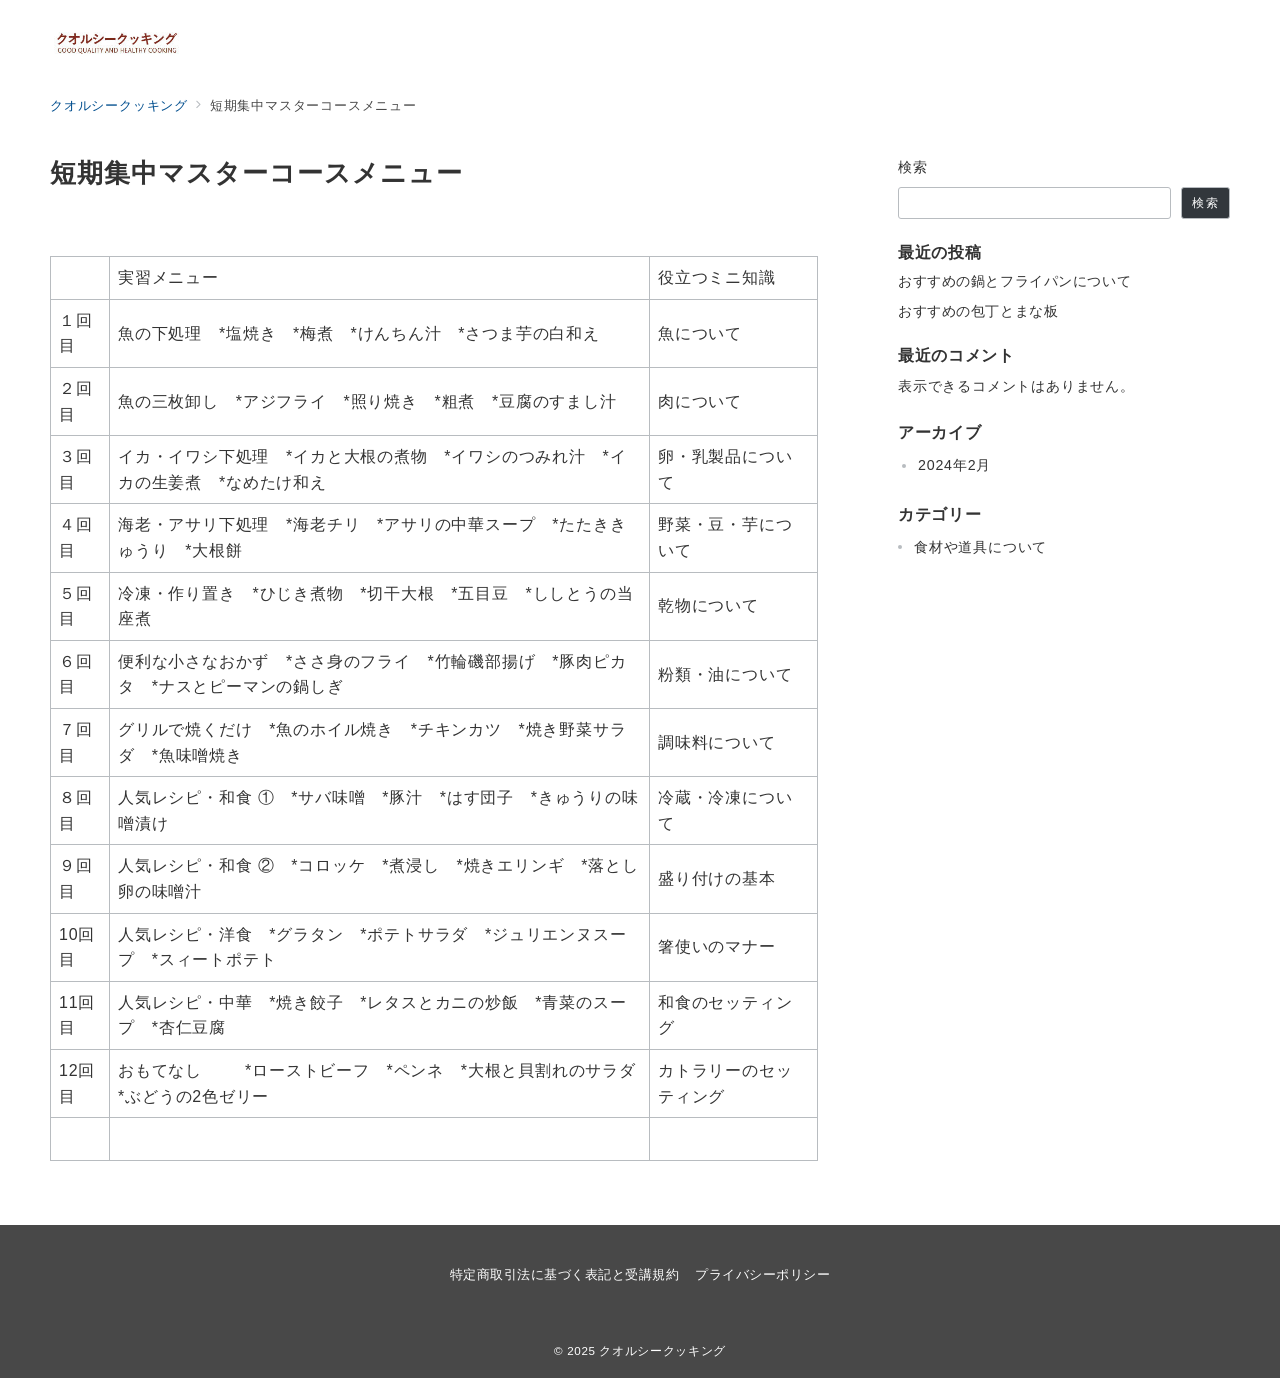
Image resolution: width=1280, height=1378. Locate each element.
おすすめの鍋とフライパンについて (1014, 281)
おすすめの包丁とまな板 (978, 311)
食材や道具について (980, 547)
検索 (913, 167)
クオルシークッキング (662, 1350)
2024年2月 (954, 465)
